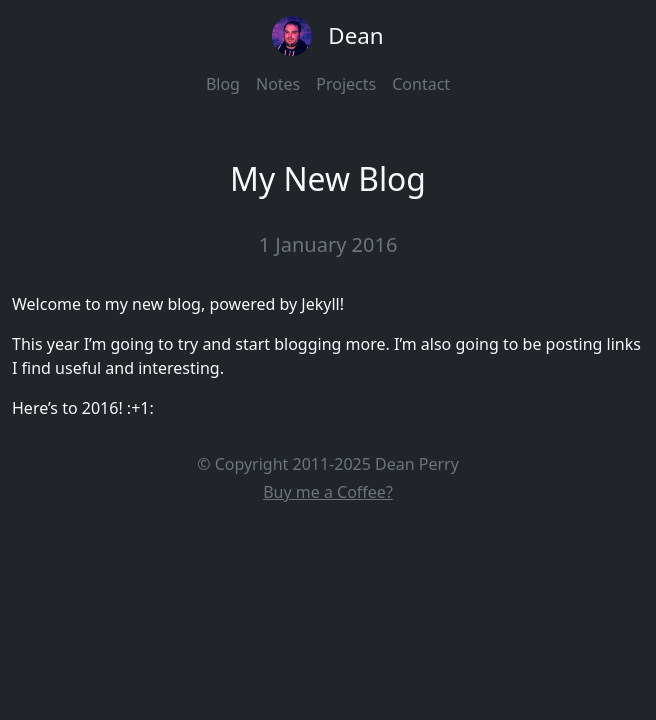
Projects (346, 84)
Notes (278, 84)
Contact (421, 84)
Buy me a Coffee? (328, 492)
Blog (223, 84)
